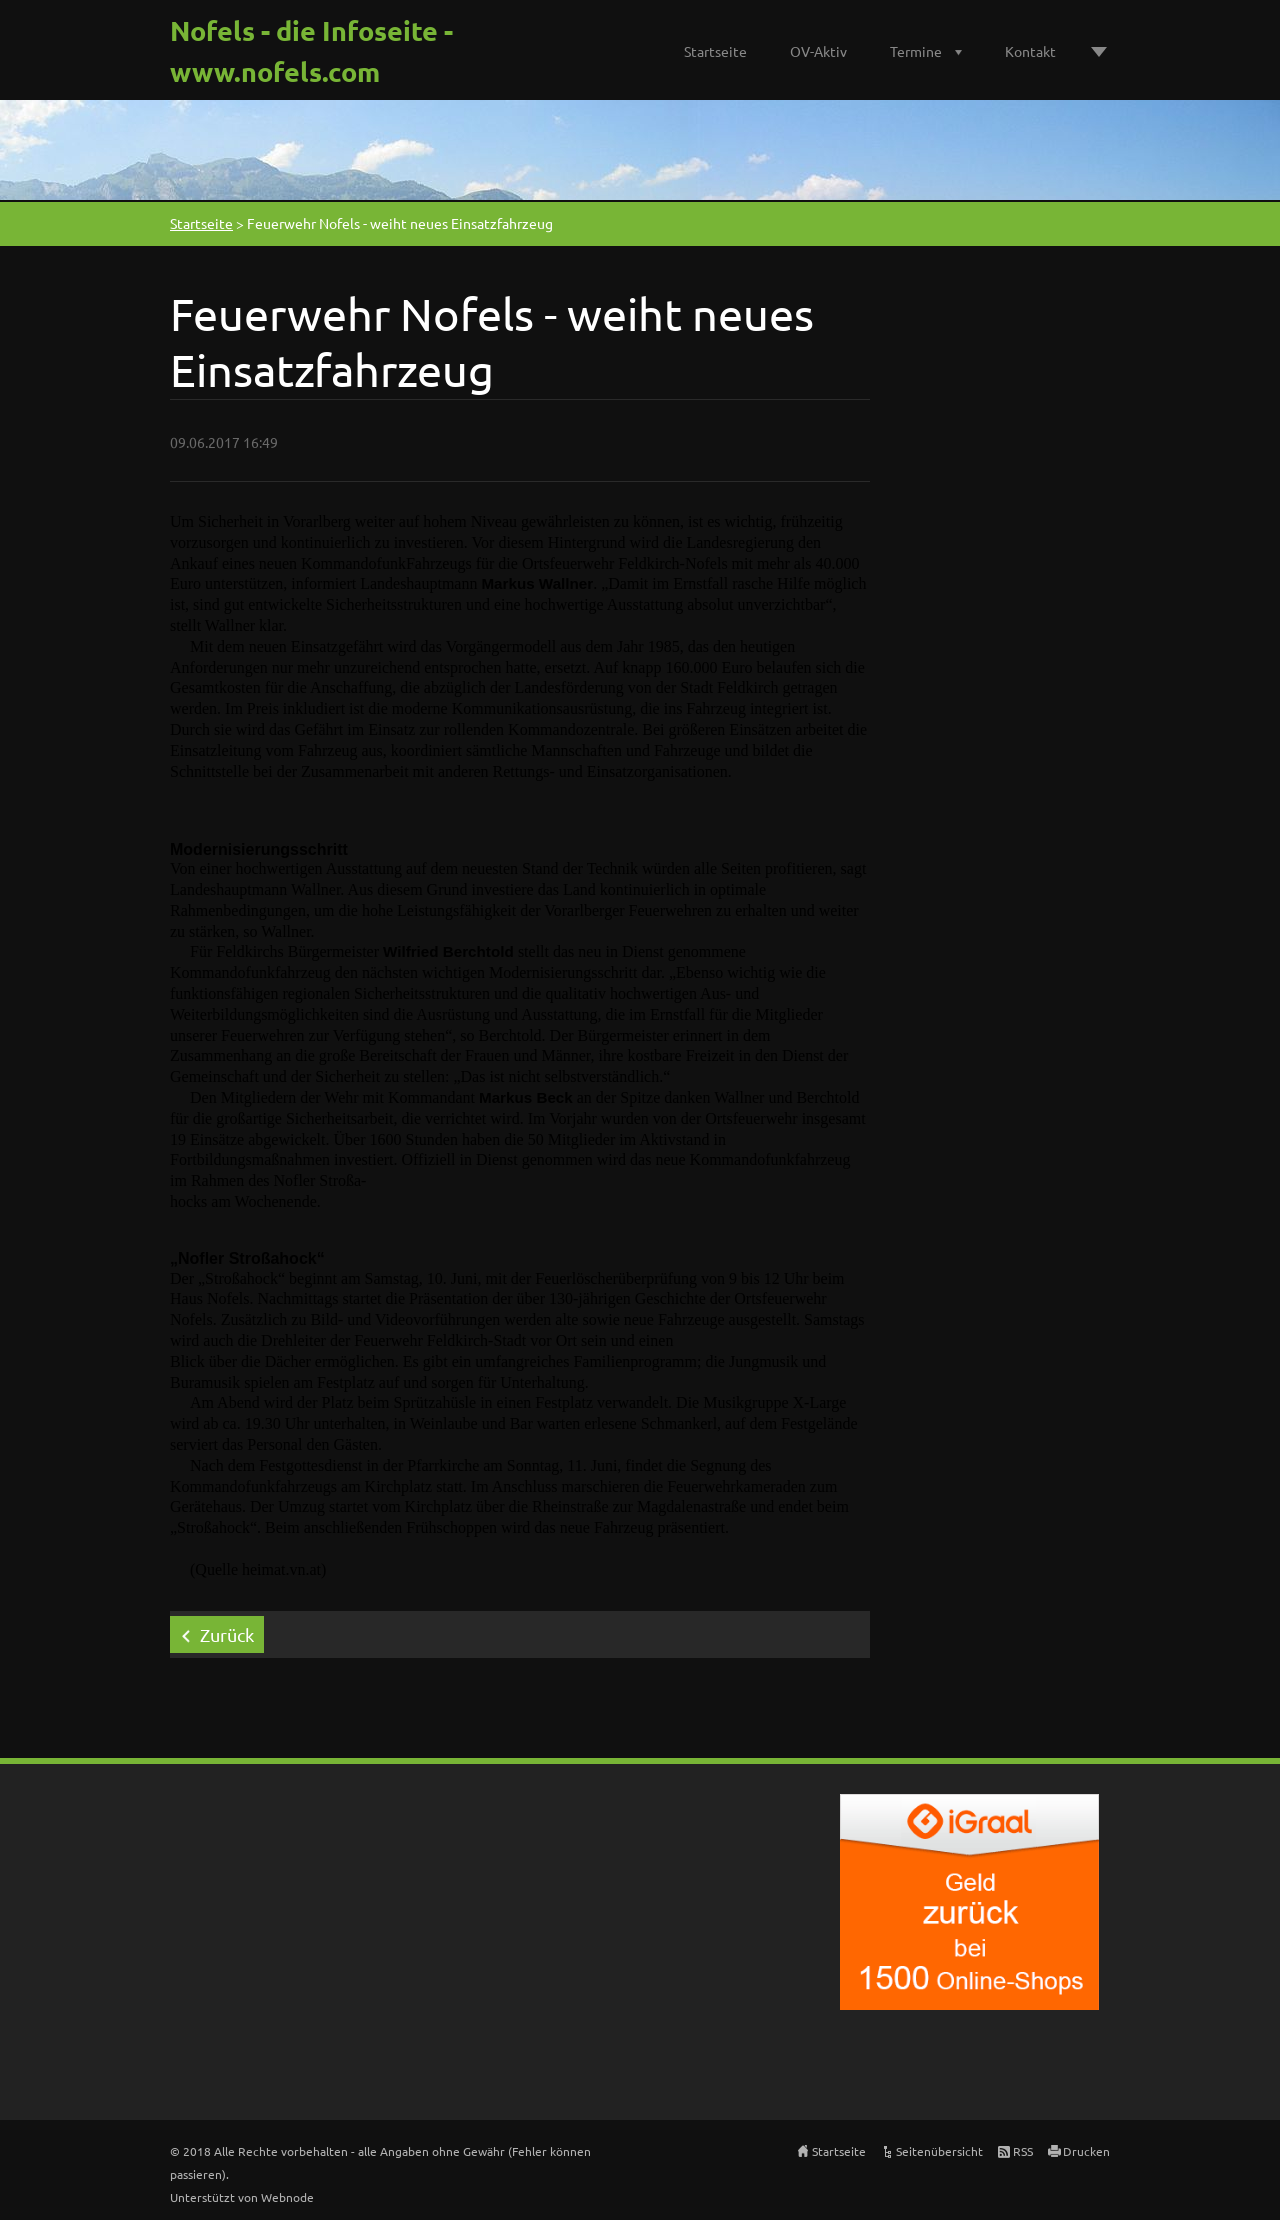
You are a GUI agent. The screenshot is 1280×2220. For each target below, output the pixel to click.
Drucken (1086, 2151)
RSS (1023, 2151)
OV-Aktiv (818, 51)
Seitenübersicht (939, 2151)
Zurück (227, 1634)
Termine (916, 51)
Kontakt (1030, 51)
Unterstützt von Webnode (242, 2197)
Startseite (715, 51)
